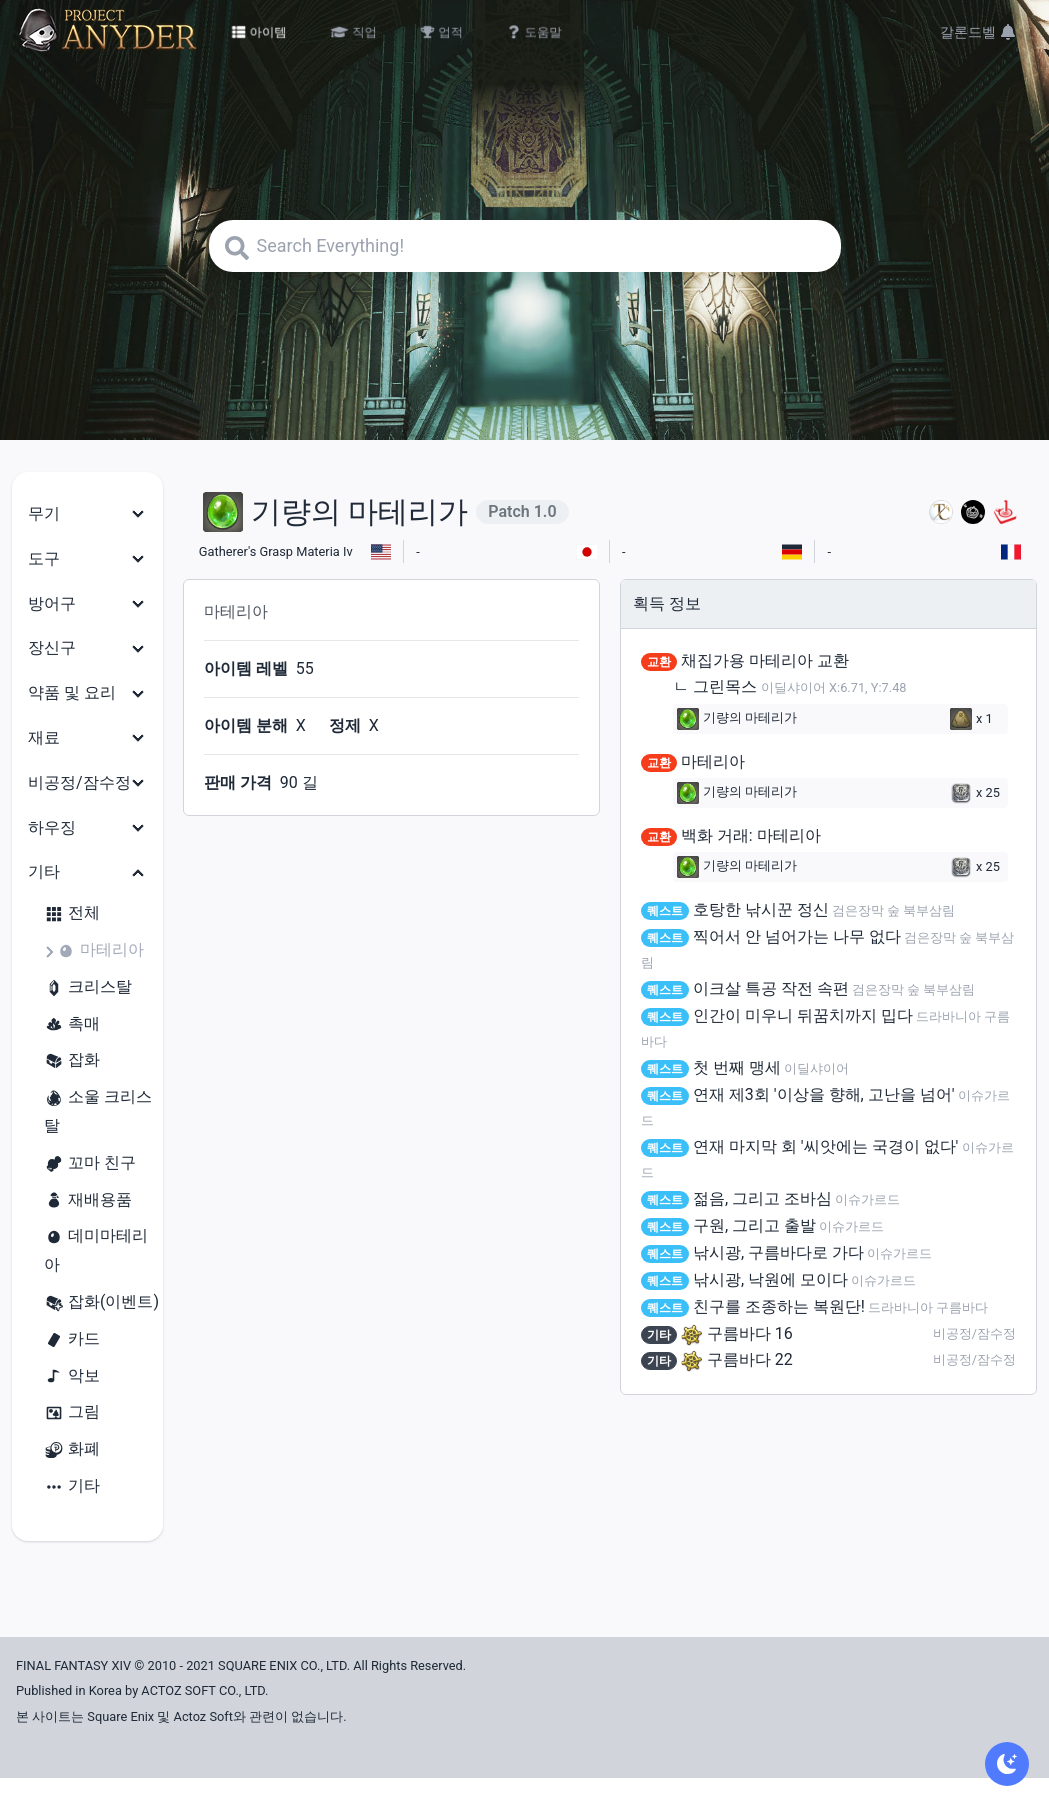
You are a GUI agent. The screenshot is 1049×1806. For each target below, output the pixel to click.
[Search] (525, 246)
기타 (72, 1486)
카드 (72, 1339)
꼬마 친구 (90, 1163)
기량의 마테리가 (737, 719)
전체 (72, 913)
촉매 (72, 1024)
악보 (72, 1376)
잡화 (72, 1060)
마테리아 (100, 950)
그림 (72, 1412)
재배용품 (88, 1200)
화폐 (72, 1449)
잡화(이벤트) (101, 1302)
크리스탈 (88, 987)
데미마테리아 (96, 1250)
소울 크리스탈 (98, 1111)
